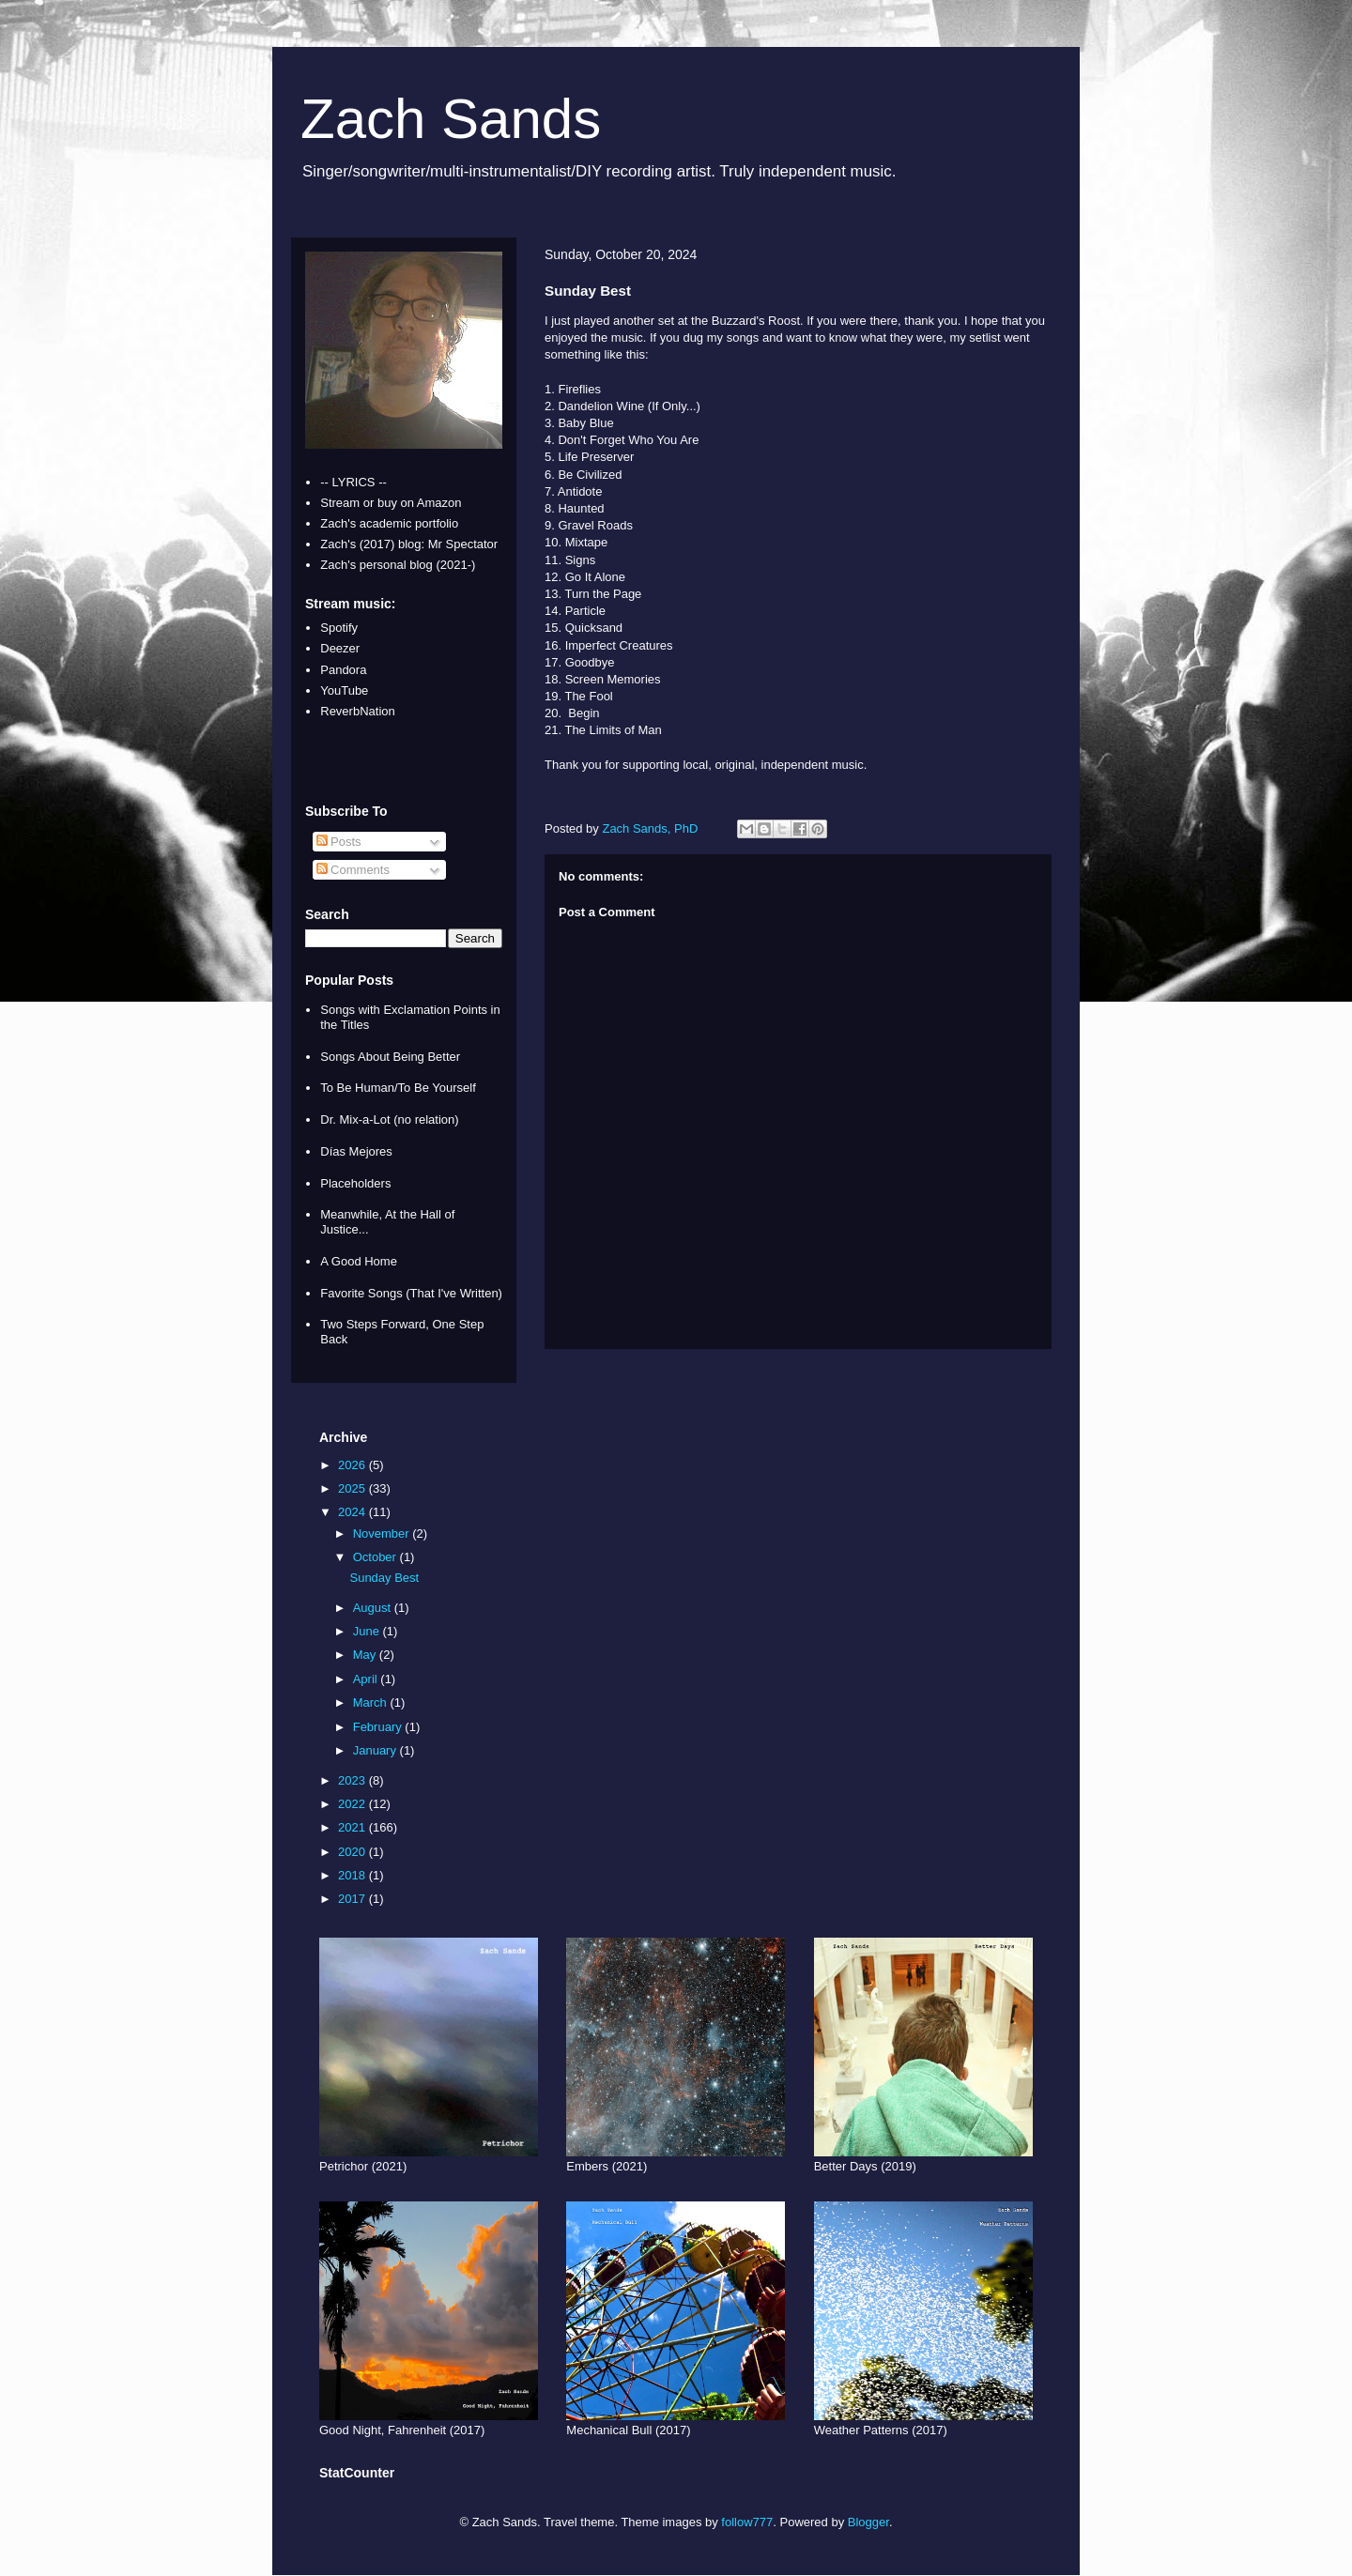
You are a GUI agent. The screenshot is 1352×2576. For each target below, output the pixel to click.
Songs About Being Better (390, 1057)
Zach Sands (450, 118)
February (379, 1727)
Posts (338, 842)
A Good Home (358, 1261)
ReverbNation (357, 711)
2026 (353, 1465)
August (373, 1608)
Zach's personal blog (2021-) (397, 565)
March (372, 1702)
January (376, 1750)
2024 (353, 1512)
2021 (353, 1827)
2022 (353, 1804)
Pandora (343, 670)
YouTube (344, 690)
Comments (353, 870)
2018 (353, 1875)
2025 (353, 1488)
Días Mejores (356, 1151)
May (366, 1655)
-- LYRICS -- (353, 482)
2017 (353, 1899)
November (383, 1533)
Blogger (868, 2522)
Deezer (340, 648)
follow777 (747, 2522)
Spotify (339, 628)
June (368, 1631)
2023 (353, 1780)
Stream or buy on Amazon (390, 503)
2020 (353, 1852)
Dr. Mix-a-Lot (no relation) (389, 1119)
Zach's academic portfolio (389, 523)
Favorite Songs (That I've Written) (411, 1293)
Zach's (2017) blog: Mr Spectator (409, 544)
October (376, 1557)
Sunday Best (384, 1578)
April (367, 1679)
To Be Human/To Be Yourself (398, 1088)
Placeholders (355, 1183)
